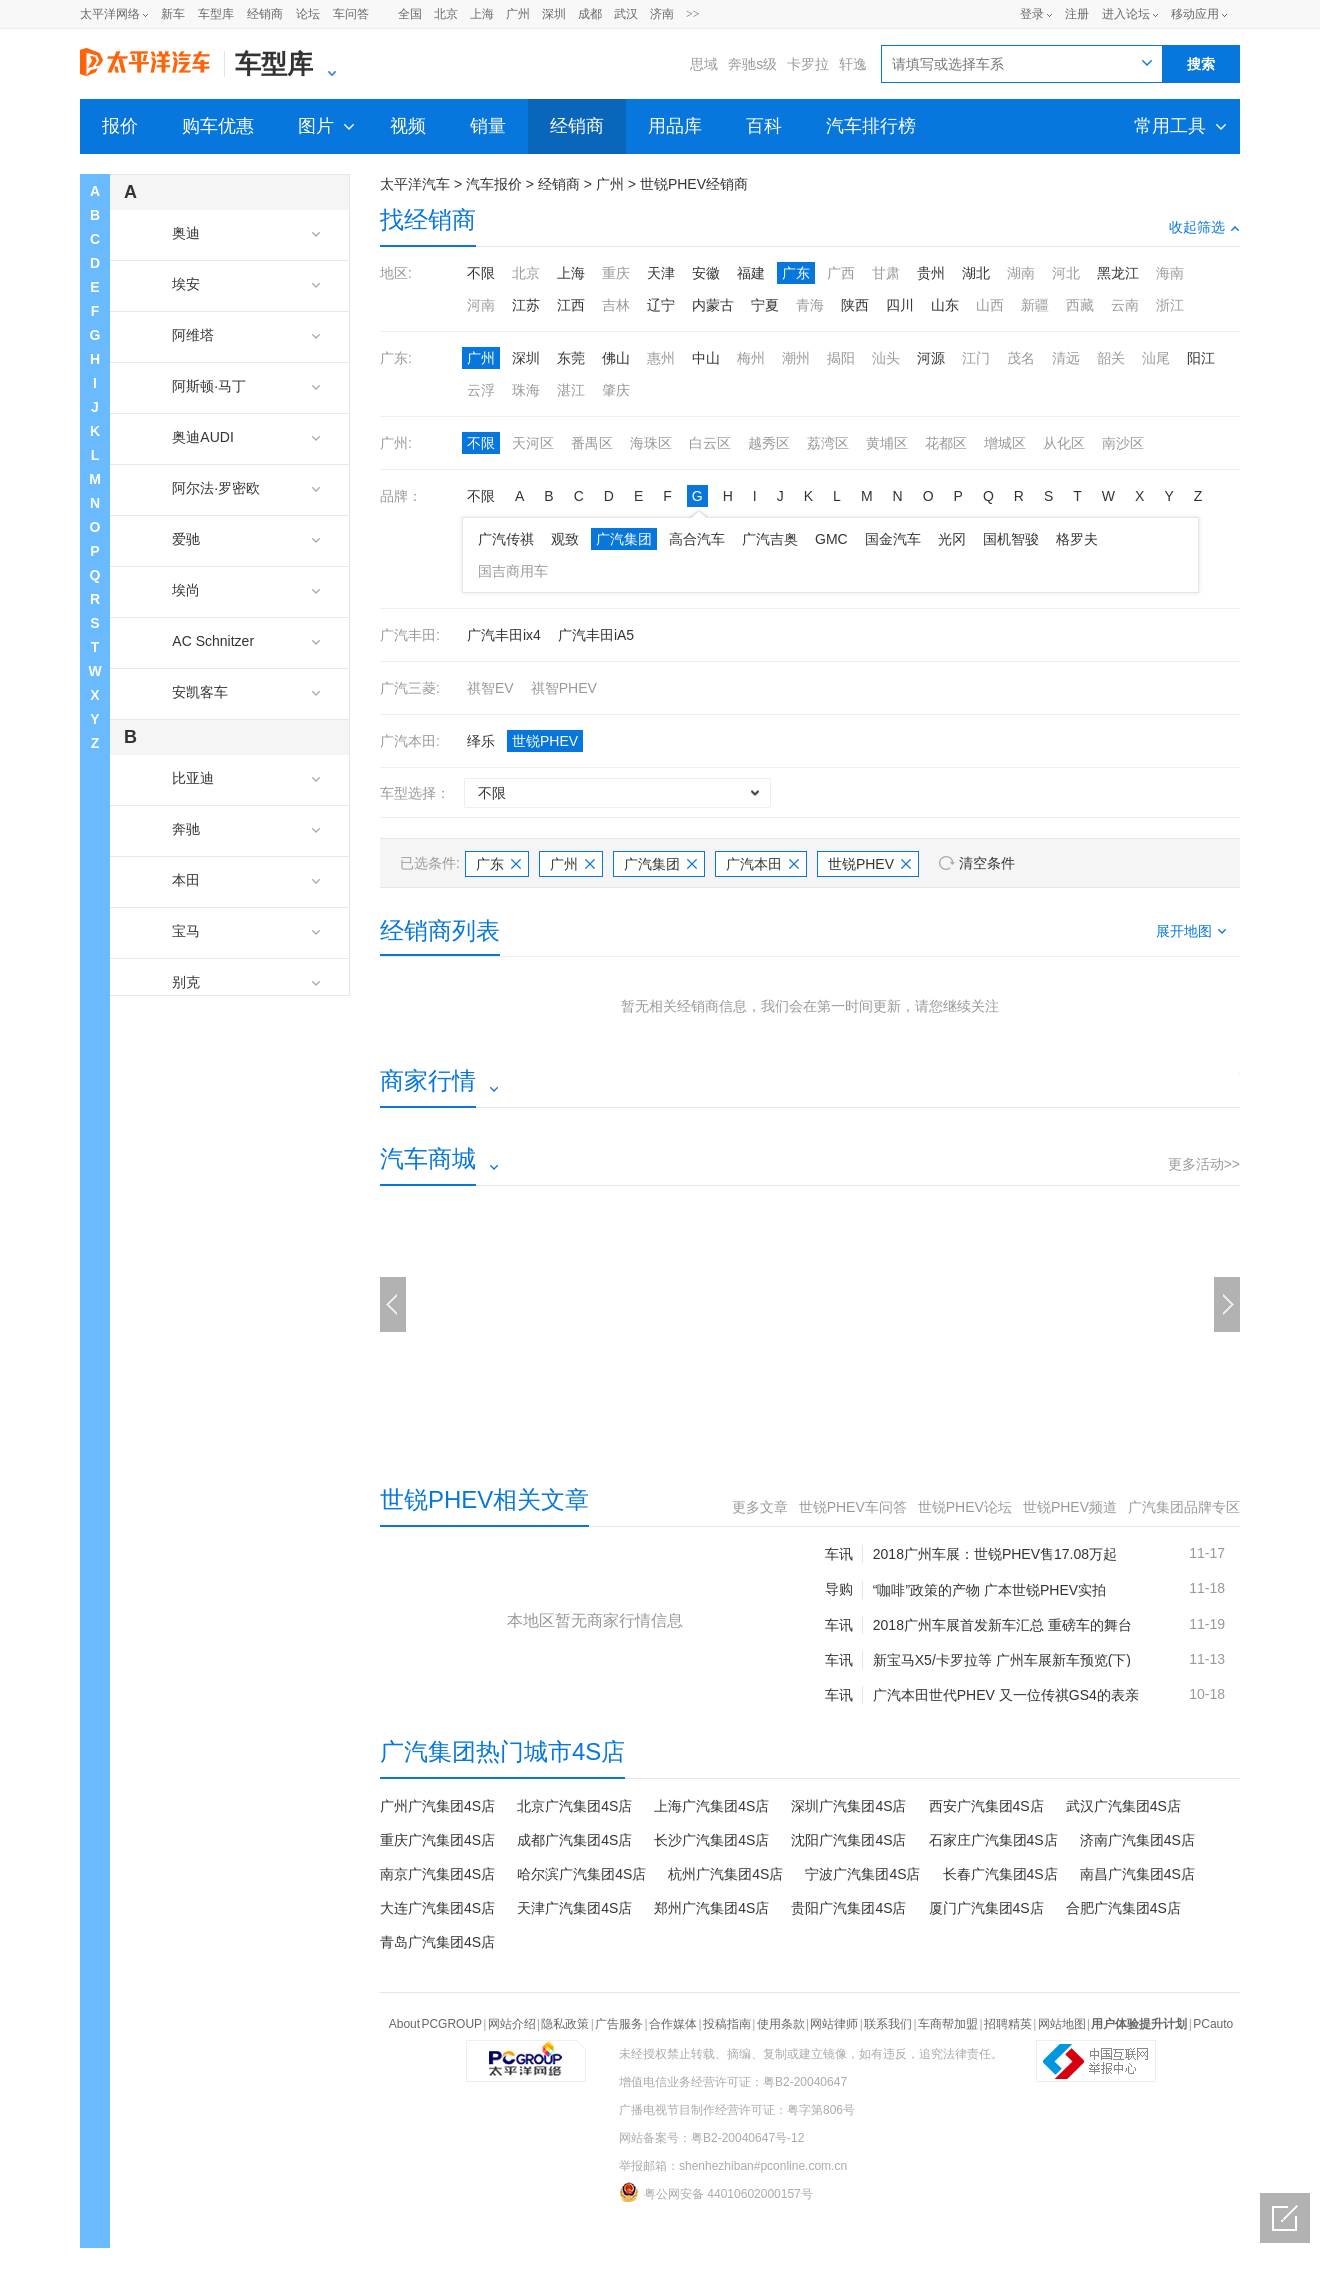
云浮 (481, 390)
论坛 (308, 14)
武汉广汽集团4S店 (1123, 1806)
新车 (173, 14)
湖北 (976, 273)
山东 (945, 305)
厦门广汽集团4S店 (986, 1908)
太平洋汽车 (415, 184)
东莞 (571, 358)
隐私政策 (565, 2024)
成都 (590, 14)
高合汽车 (697, 539)
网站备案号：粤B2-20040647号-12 (711, 2138)
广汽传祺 (506, 539)
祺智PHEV (564, 688)
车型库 (216, 14)
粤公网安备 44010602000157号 (716, 2192)
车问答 (351, 14)
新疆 (1035, 305)
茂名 (1021, 358)
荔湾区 (828, 443)
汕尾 (1156, 358)
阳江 (1201, 358)
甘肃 (886, 273)
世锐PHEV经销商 (694, 184)
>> (693, 14)
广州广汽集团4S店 (437, 1806)
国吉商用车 (513, 571)
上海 (482, 14)
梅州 (751, 358)
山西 (990, 305)
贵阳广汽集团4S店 (848, 1908)
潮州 (796, 358)
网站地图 (1062, 2024)
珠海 (526, 390)
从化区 (1064, 443)
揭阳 (841, 358)
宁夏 (765, 305)
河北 (1066, 273)
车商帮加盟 (948, 2024)
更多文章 (760, 1507)
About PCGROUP (435, 2024)
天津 (661, 273)
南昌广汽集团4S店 (1137, 1874)
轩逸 (853, 64)
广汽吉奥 (770, 539)
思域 (704, 64)
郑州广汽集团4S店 (711, 1908)
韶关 (1111, 358)
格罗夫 (1077, 539)
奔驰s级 (752, 64)
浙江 (1170, 305)
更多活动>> (1204, 1164)
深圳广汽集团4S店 (848, 1806)
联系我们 (888, 2024)
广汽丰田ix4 (504, 635)
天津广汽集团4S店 (574, 1908)
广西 (841, 273)
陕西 (855, 305)
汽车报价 (494, 184)
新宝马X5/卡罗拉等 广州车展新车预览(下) (1002, 1660)
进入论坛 (1126, 14)
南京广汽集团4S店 (437, 1874)
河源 (931, 358)
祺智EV (490, 688)
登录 (1032, 14)
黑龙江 (1118, 273)
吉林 (616, 305)
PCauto (1213, 2024)
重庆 (616, 273)
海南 (1170, 273)
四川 (900, 305)
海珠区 (651, 443)
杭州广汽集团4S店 (725, 1874)
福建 (751, 273)
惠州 (661, 358)
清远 (1066, 358)
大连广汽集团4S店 (437, 1908)
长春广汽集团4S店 (1000, 1874)
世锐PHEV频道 (1070, 1507)
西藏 (1080, 305)
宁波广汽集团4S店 (862, 1874)
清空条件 (987, 863)
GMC (831, 539)
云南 (1125, 305)
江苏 (526, 305)
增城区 (1005, 443)
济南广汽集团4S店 (1137, 1840)
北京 (446, 14)
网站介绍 (512, 2024)
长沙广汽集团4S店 (711, 1840)
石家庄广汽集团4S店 (993, 1840)
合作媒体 (673, 2024)
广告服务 (619, 2024)
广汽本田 (762, 864)
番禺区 (592, 443)
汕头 (886, 358)
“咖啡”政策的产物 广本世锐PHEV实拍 (989, 1590)
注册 (1077, 14)
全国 (410, 14)
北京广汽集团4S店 (574, 1806)
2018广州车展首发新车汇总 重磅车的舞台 (1002, 1625)
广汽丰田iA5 (596, 635)
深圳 (554, 14)
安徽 (706, 273)
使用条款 (781, 2024)
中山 (706, 358)
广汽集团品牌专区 (1184, 1507)
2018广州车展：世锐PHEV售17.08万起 (995, 1554)
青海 (810, 305)
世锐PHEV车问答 (853, 1507)
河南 (481, 305)
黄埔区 (887, 443)
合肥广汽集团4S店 (1123, 1908)
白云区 (710, 443)
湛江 (571, 390)
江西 (571, 305)
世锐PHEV (545, 741)
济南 (662, 14)
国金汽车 (893, 539)
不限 (481, 273)
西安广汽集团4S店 (986, 1806)
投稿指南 (727, 2024)
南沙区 (1123, 443)
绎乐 (481, 741)
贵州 (931, 273)
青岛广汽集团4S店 (437, 1942)
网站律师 (834, 2024)
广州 (518, 14)
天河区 (533, 443)
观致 (565, 539)
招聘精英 (1008, 2024)
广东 (796, 273)
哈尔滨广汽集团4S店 (581, 1874)
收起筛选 (1204, 227)
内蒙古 (713, 305)
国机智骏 (1011, 539)
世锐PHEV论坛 (965, 1507)
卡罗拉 (808, 64)
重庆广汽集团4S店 (437, 1840)
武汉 (626, 14)
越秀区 (769, 443)
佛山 (616, 358)
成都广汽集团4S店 (574, 1840)
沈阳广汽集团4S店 (848, 1840)
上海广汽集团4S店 (711, 1806)
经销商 (265, 14)
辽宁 (661, 305)
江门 (976, 358)
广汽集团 (624, 539)
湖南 (1021, 273)
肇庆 (616, 390)
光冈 (952, 539)
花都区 (946, 443)
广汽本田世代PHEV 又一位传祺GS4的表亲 (1006, 1695)
